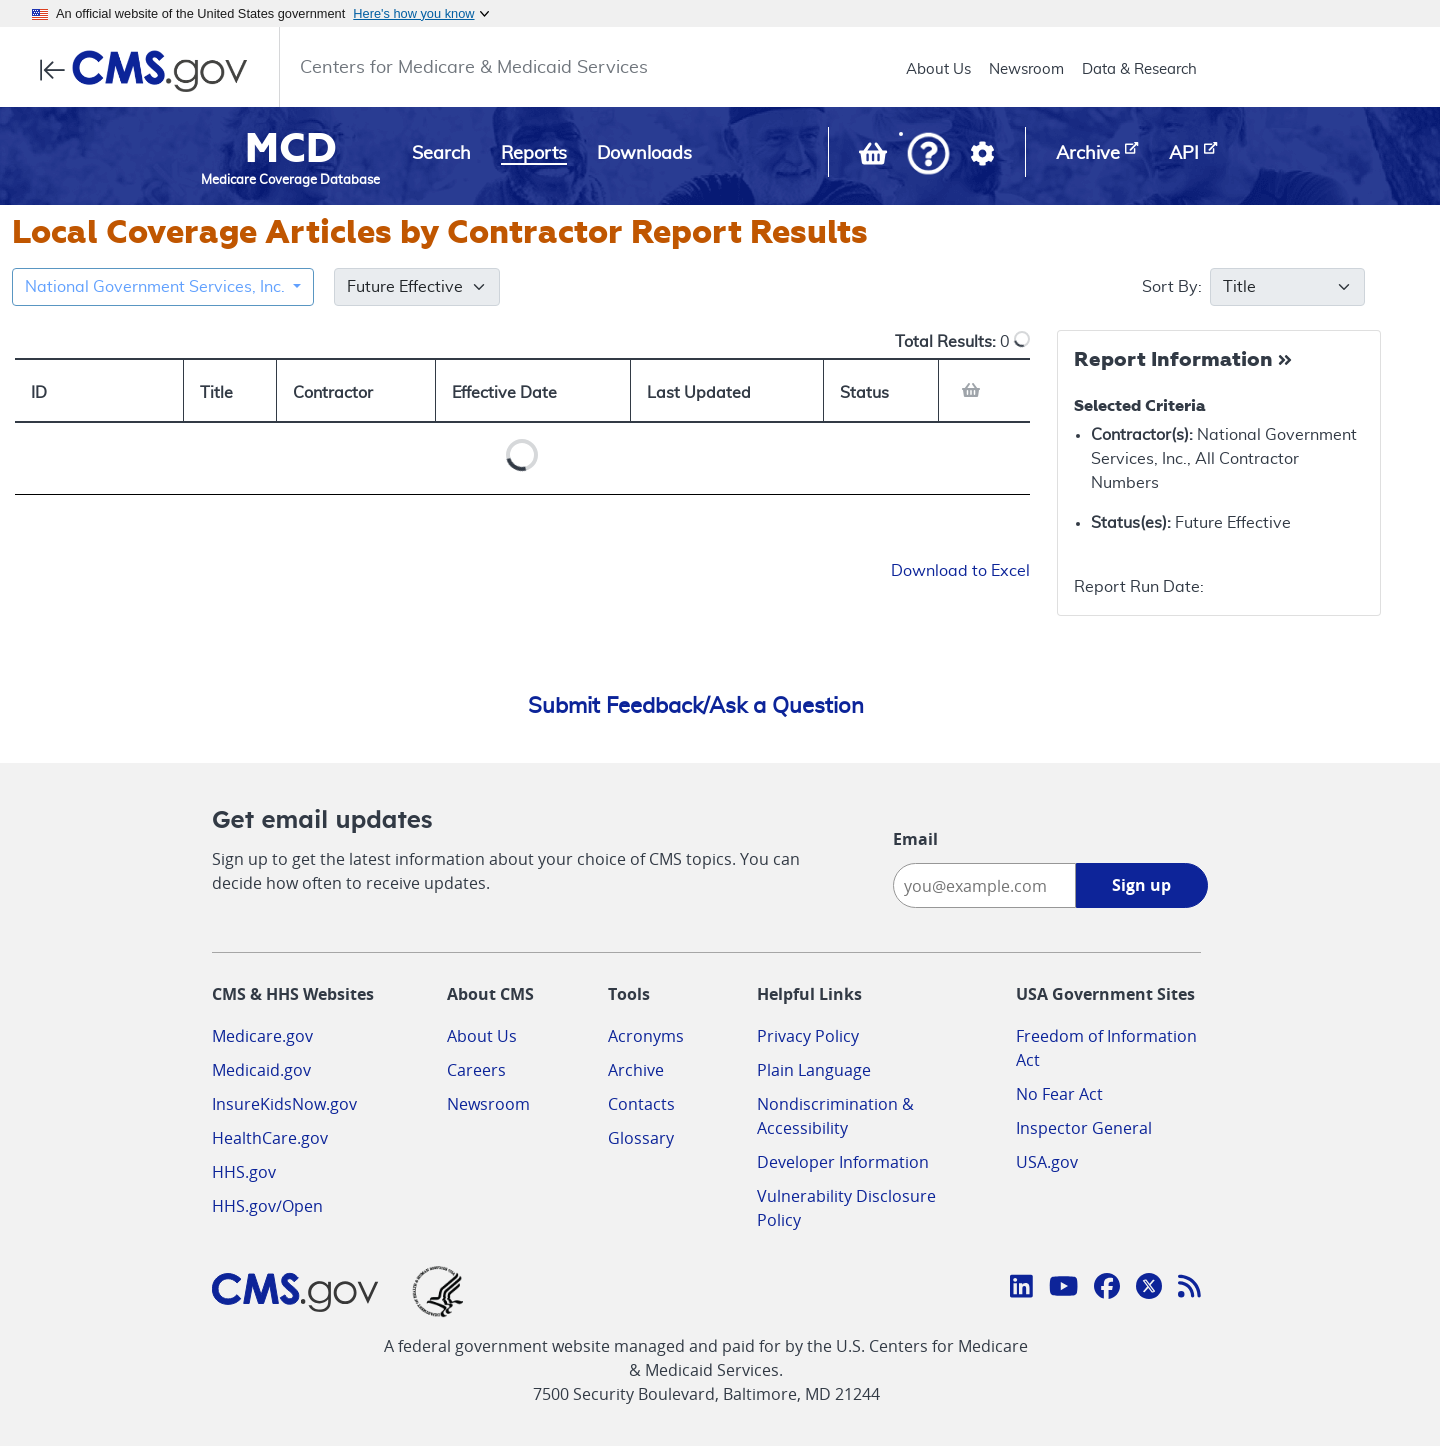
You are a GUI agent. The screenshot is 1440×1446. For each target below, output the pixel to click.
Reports (534, 154)
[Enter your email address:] (984, 885)
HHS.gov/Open (267, 1206)
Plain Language (814, 1070)
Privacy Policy (808, 1036)
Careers (476, 1070)
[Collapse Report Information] (1185, 361)
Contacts (641, 1104)
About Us (938, 69)
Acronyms (646, 1036)
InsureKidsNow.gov (284, 1104)
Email (915, 839)
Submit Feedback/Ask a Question (696, 706)
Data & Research (1139, 69)
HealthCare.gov (270, 1138)
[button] (928, 155)
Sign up (1141, 885)
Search (441, 154)
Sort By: (1188, 287)
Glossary (641, 1138)
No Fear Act (1059, 1094)
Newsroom (1026, 69)
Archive (636, 1070)
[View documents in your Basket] (875, 158)
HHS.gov (244, 1172)
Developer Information (843, 1162)
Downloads (644, 154)
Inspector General (1084, 1128)
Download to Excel (960, 571)
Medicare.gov (262, 1036)
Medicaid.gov (261, 1070)
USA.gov (1047, 1162)
